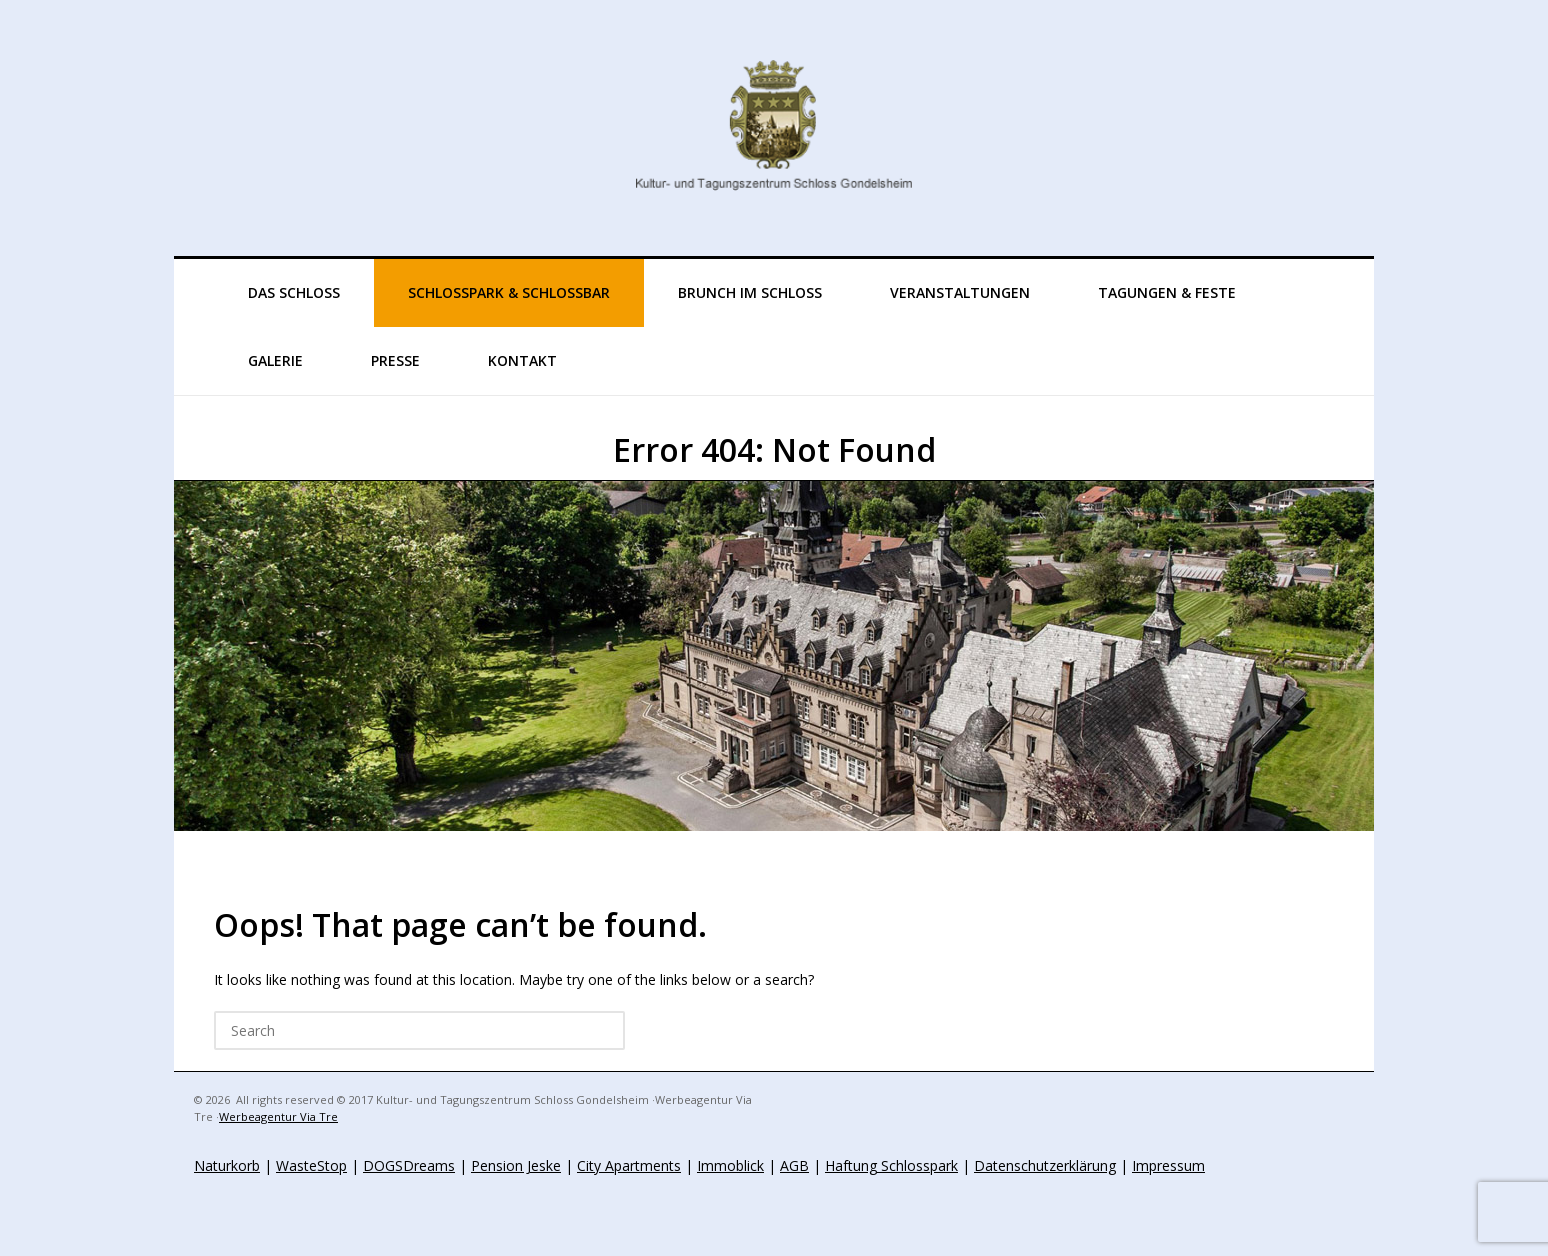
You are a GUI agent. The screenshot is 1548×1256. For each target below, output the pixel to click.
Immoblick (730, 1165)
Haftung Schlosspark (891, 1165)
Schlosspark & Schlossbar (509, 292)
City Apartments (629, 1165)
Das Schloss (294, 292)
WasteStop (311, 1165)
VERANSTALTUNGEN (960, 292)
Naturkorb (227, 1165)
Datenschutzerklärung (1045, 1165)
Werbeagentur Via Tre (278, 1116)
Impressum (1168, 1165)
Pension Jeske (516, 1165)
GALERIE (275, 360)
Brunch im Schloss (750, 292)
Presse (395, 360)
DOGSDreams (409, 1165)
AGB (794, 1165)
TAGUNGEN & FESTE (1167, 292)
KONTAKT (522, 360)
